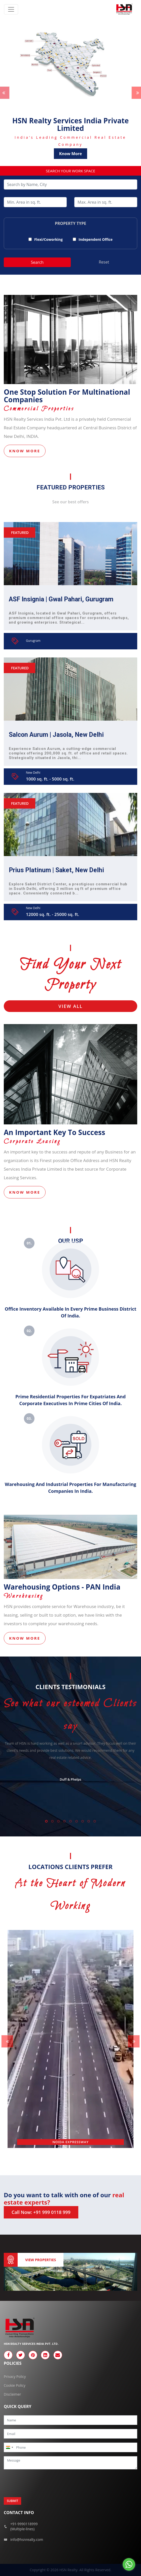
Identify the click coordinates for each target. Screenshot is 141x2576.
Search (37, 262)
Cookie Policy (14, 2385)
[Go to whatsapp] (129, 2564)
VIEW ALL (70, 1006)
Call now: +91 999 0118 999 (41, 2212)
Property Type (70, 223)
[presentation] (42, 2483)
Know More (70, 153)
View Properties (40, 2259)
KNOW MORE (24, 450)
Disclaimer (12, 2394)
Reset (104, 262)
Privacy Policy (15, 2376)
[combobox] (9, 2447)
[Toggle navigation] (11, 9)
